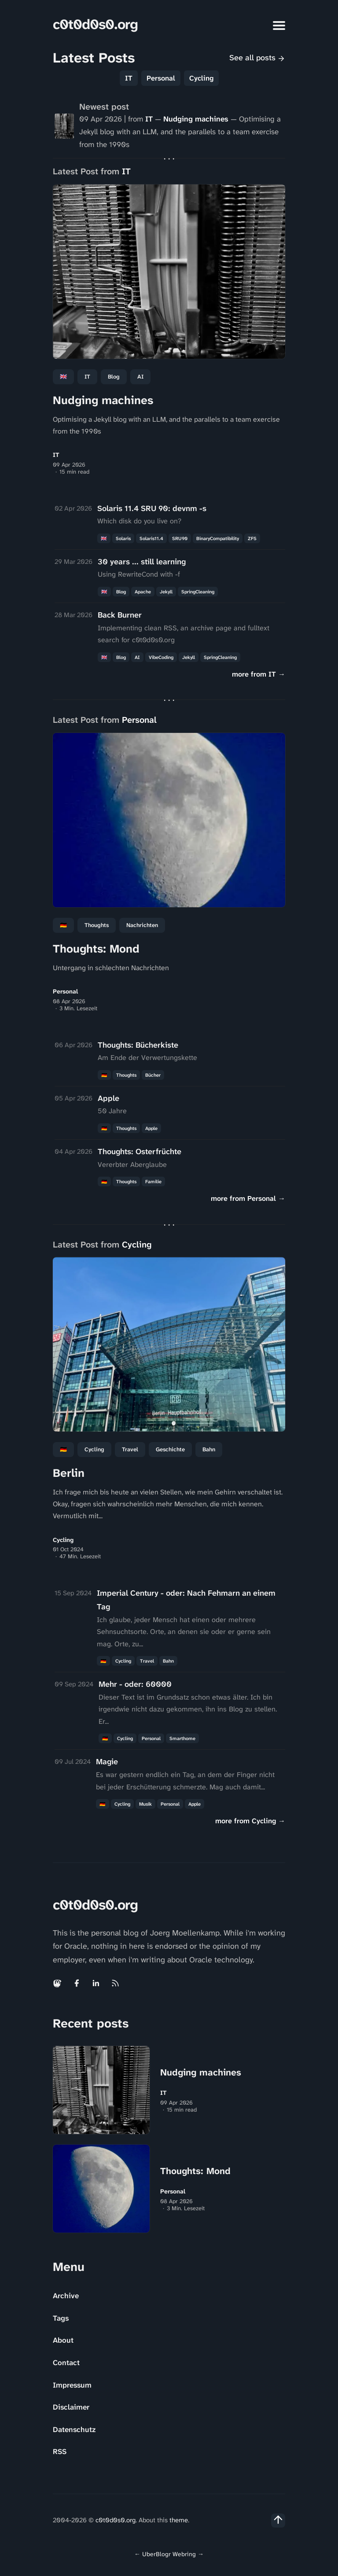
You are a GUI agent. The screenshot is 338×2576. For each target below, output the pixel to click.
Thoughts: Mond (96, 948)
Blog (114, 376)
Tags (61, 2318)
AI (140, 376)
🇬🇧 (63, 376)
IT (128, 78)
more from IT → (258, 674)
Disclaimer (71, 2407)
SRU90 (179, 538)
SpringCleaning (197, 592)
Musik (145, 1804)
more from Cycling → (250, 1820)
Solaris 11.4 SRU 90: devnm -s (151, 508)
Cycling (201, 78)
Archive (66, 2295)
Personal (161, 78)
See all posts (257, 57)
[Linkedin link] (96, 1983)
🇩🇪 (63, 925)
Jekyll (166, 592)
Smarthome (182, 1738)
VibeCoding (161, 657)
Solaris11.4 (151, 538)
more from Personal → (248, 1198)
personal (151, 1738)
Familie (153, 1181)
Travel (130, 1449)
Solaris (123, 538)
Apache (143, 592)
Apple (108, 1098)
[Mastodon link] (58, 1983)
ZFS (252, 538)
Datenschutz (74, 2429)
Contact (66, 2362)
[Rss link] (115, 1983)
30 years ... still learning (142, 561)
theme (178, 2520)
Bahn (208, 1449)
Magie (107, 1761)
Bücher (153, 1075)
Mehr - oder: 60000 (135, 1684)
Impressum (72, 2385)
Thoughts (96, 925)
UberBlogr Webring (169, 2554)
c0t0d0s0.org (95, 24)
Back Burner (120, 615)
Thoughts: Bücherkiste (138, 1045)
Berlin (68, 1472)
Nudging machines (195, 119)
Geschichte (170, 1449)
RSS (59, 2451)
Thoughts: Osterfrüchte (139, 1151)
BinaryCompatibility (217, 538)
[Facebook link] (76, 1983)
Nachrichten (142, 925)
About (63, 2340)
